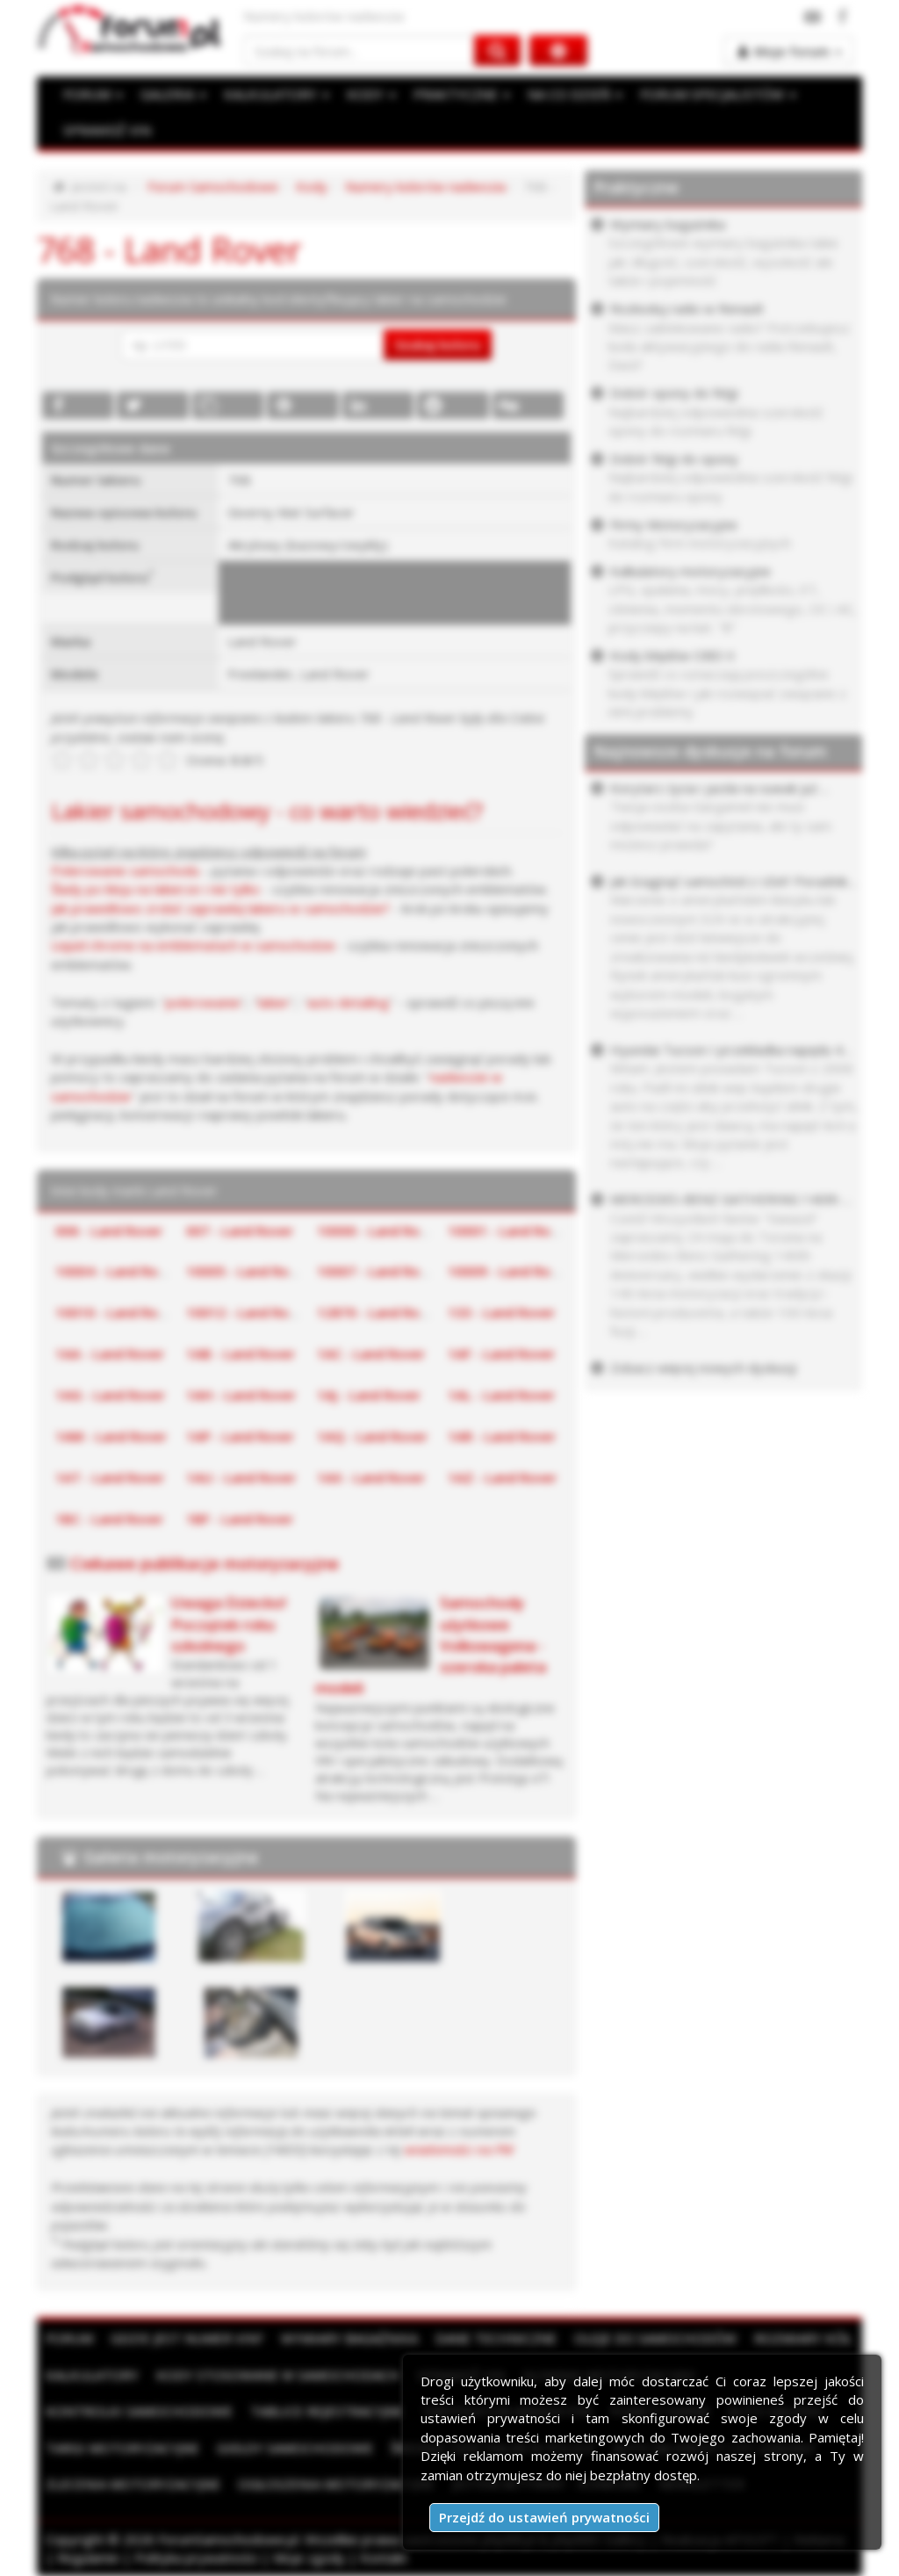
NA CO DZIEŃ (575, 94)
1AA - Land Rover (109, 1353)
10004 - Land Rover (116, 1271)
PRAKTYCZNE (462, 94)
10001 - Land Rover (509, 1230)
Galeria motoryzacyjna (170, 1856)
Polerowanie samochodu (125, 870)
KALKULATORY (276, 94)
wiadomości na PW (459, 2149)
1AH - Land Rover (241, 1394)
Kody (311, 186)
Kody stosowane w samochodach (277, 2375)
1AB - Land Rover (240, 1353)
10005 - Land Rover (247, 1271)
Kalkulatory (92, 2375)
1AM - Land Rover (111, 1436)
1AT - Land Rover (109, 1477)
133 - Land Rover (501, 1312)
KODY (371, 94)
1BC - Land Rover (109, 1518)
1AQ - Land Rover (372, 1436)
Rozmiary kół (803, 2338)
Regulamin (88, 2557)
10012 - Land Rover (247, 1312)
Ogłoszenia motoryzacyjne (336, 2484)
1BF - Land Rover (239, 1518)
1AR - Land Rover (502, 1436)
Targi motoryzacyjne (122, 2448)
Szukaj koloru (437, 344)
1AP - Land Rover (240, 1436)
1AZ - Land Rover (502, 1477)
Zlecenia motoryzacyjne (133, 2484)
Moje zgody (309, 2557)
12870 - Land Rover (378, 1312)
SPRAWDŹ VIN (107, 130)
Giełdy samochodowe (295, 2448)
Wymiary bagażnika (349, 2338)
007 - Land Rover (239, 1230)
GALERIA (173, 94)
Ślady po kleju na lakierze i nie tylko (155, 889)
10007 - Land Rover (378, 1271)
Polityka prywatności (196, 2557)
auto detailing (348, 1002)
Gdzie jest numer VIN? (187, 2338)
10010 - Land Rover (116, 1312)
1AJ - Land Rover (369, 1394)
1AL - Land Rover (501, 1394)
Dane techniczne (496, 2338)
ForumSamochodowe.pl (228, 2539)
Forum (69, 2338)
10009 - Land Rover (509, 1271)
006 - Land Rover (108, 1230)
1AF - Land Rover (501, 1353)
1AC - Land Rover (371, 1353)
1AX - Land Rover (371, 1477)
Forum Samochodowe (212, 186)
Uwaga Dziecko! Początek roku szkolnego (228, 1624)
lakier (274, 1002)
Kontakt (383, 2557)
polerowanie (203, 1002)
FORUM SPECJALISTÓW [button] (718, 94)
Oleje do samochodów (655, 2338)
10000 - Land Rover (378, 1230)
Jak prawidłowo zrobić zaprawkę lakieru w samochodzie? (220, 908)
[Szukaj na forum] (359, 50)
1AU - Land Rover (241, 1477)
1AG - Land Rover (110, 1394)
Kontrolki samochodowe (139, 2411)
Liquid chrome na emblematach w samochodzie (193, 945)
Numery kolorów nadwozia (425, 186)
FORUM (93, 94)
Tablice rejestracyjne (327, 2411)
